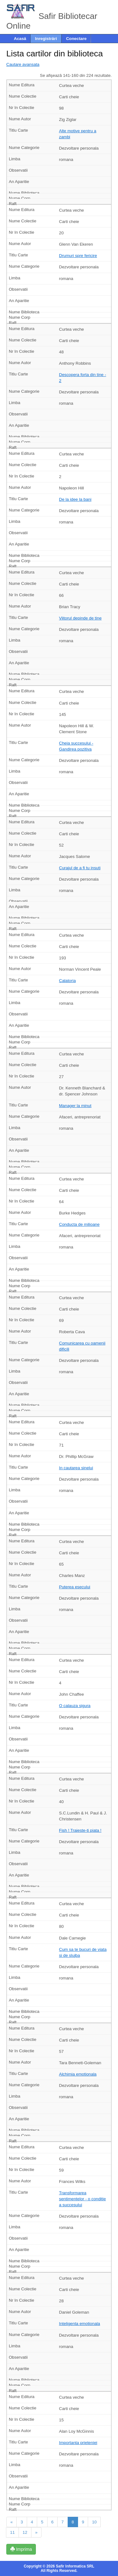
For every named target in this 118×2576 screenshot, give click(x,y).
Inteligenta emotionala (79, 2323)
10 (94, 2522)
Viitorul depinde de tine (80, 618)
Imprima (21, 2549)
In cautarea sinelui (76, 1467)
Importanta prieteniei (78, 2442)
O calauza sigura (75, 1705)
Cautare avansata (22, 64)
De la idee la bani (75, 499)
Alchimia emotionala (78, 2074)
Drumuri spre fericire (78, 255)
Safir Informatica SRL (75, 2566)
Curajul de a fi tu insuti (80, 867)
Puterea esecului (74, 1587)
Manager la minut (75, 1105)
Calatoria (67, 980)
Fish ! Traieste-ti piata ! (80, 1830)
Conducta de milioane (79, 1224)
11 (12, 2532)
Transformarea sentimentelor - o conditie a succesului (82, 2198)
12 (25, 2532)
